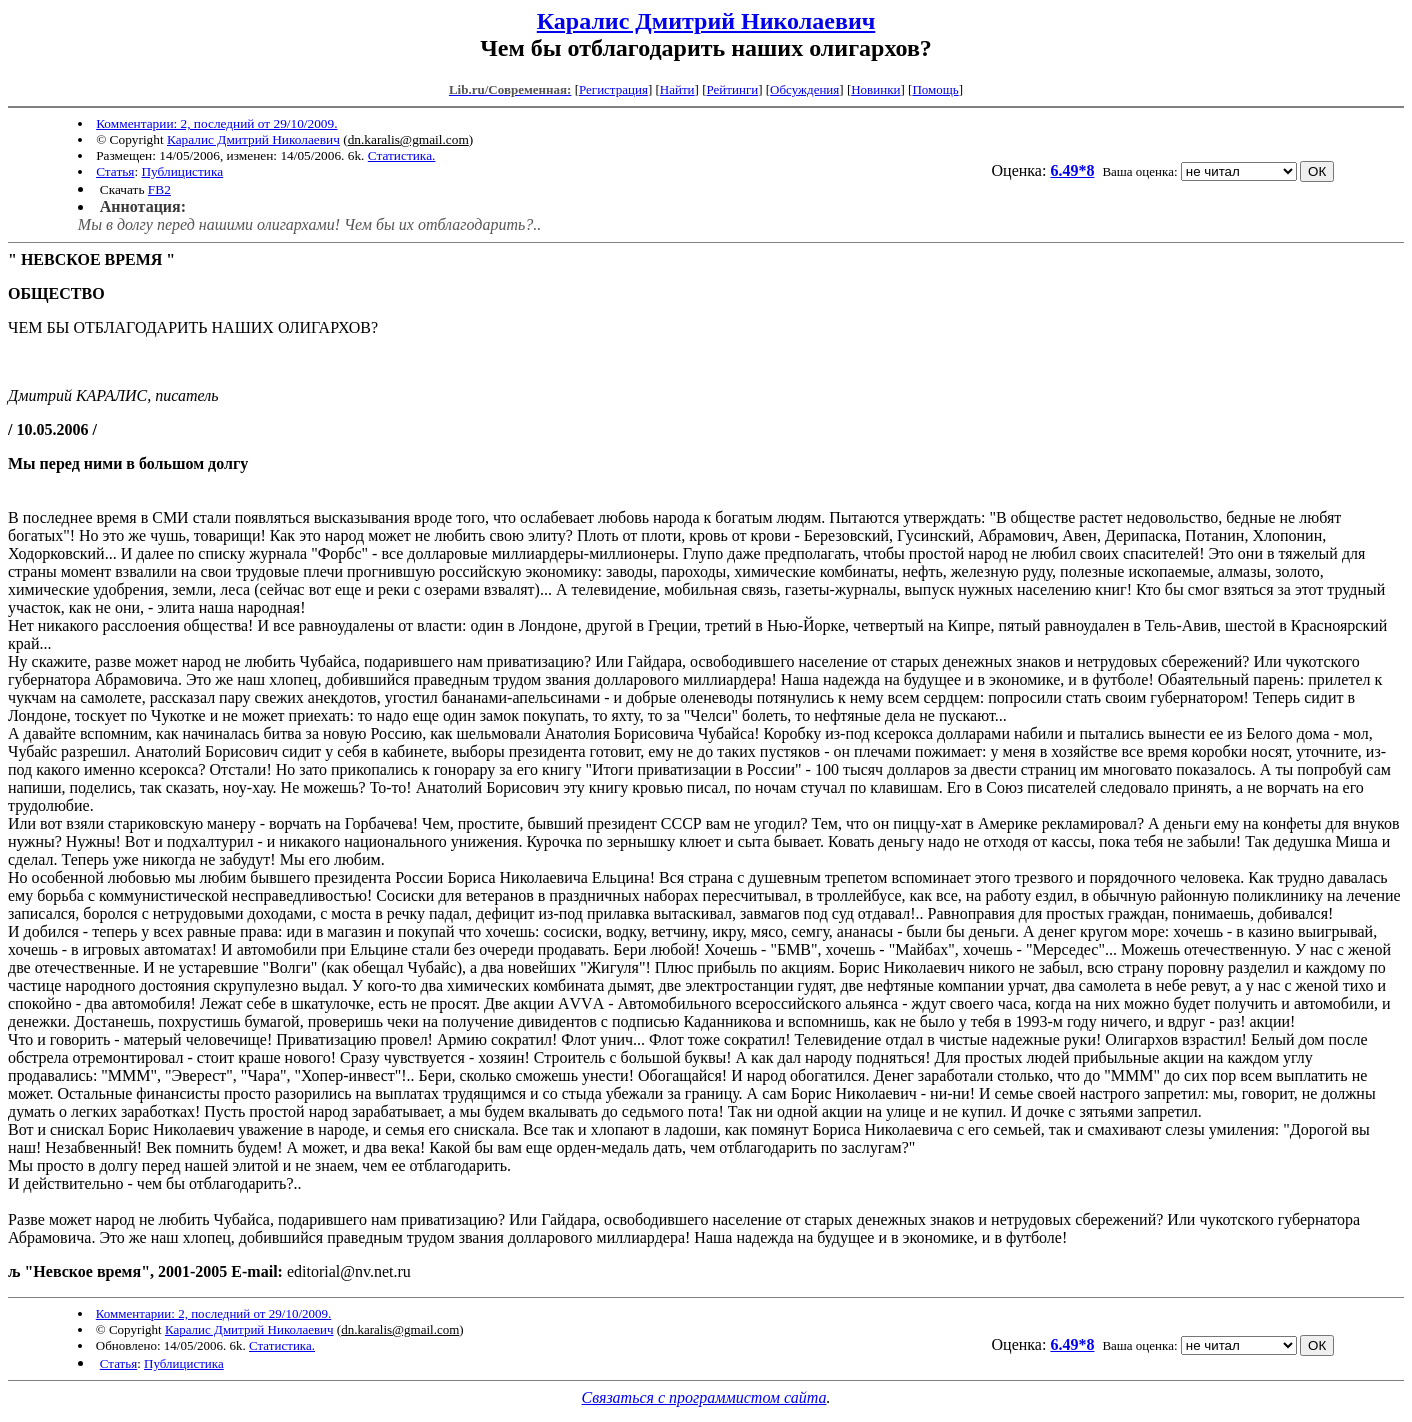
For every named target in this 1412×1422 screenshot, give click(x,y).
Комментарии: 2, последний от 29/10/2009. (216, 123)
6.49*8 (1072, 170)
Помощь (935, 89)
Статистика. (402, 155)
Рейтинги (733, 89)
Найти (677, 89)
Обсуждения (804, 89)
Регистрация (613, 89)
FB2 (159, 189)
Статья (115, 171)
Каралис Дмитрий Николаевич (706, 21)
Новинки (875, 89)
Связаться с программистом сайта (704, 1397)
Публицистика (182, 171)
